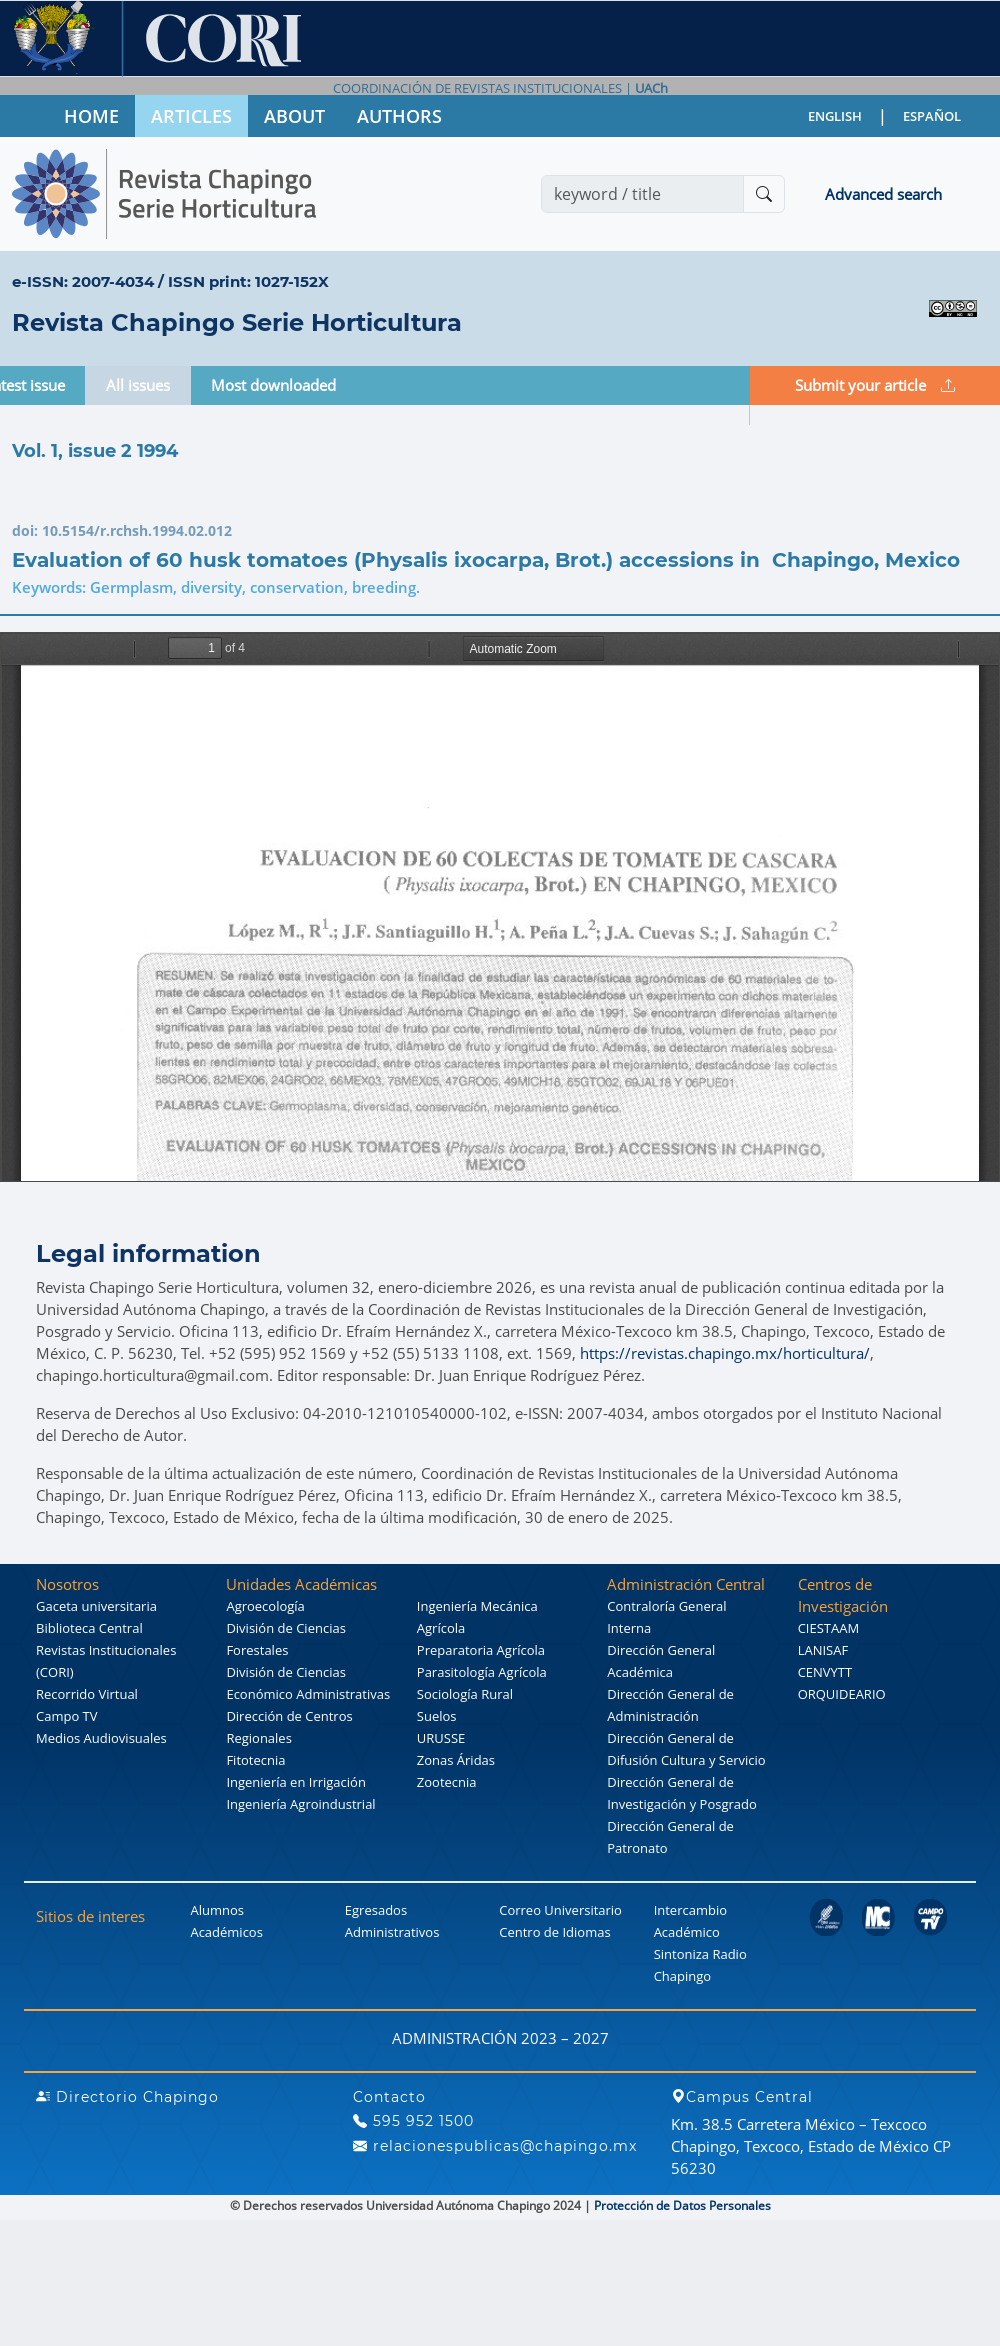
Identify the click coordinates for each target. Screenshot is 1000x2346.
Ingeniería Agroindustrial (300, 1804)
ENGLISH (835, 116)
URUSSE (441, 1738)
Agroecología (265, 1606)
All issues (138, 385)
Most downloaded (273, 385)
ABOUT (294, 116)
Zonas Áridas (456, 1760)
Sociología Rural (465, 1694)
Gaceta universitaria (96, 1606)
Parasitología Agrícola (482, 1672)
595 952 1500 (413, 2121)
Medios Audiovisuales (101, 1738)
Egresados (376, 1910)
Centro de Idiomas (554, 1932)
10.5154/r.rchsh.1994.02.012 (137, 530)
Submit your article (875, 385)
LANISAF (823, 1650)
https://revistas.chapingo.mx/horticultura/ (725, 1353)
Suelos (437, 1716)
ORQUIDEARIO (842, 1694)
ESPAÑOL (932, 116)
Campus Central (742, 2097)
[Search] (642, 194)
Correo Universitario (560, 1910)
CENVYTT (825, 1672)
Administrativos (392, 1932)
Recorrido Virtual (87, 1694)
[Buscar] (764, 194)
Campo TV (67, 1716)
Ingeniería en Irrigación (295, 1782)
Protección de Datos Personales (682, 2205)
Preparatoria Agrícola (481, 1650)
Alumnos (217, 1910)
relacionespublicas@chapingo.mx (495, 2146)
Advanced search (883, 194)
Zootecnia (447, 1782)
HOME (91, 116)
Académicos (226, 1932)
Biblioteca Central (89, 1628)
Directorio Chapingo (127, 2097)
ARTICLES (191, 116)
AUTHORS (399, 116)
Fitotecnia (255, 1760)
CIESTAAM (828, 1628)
